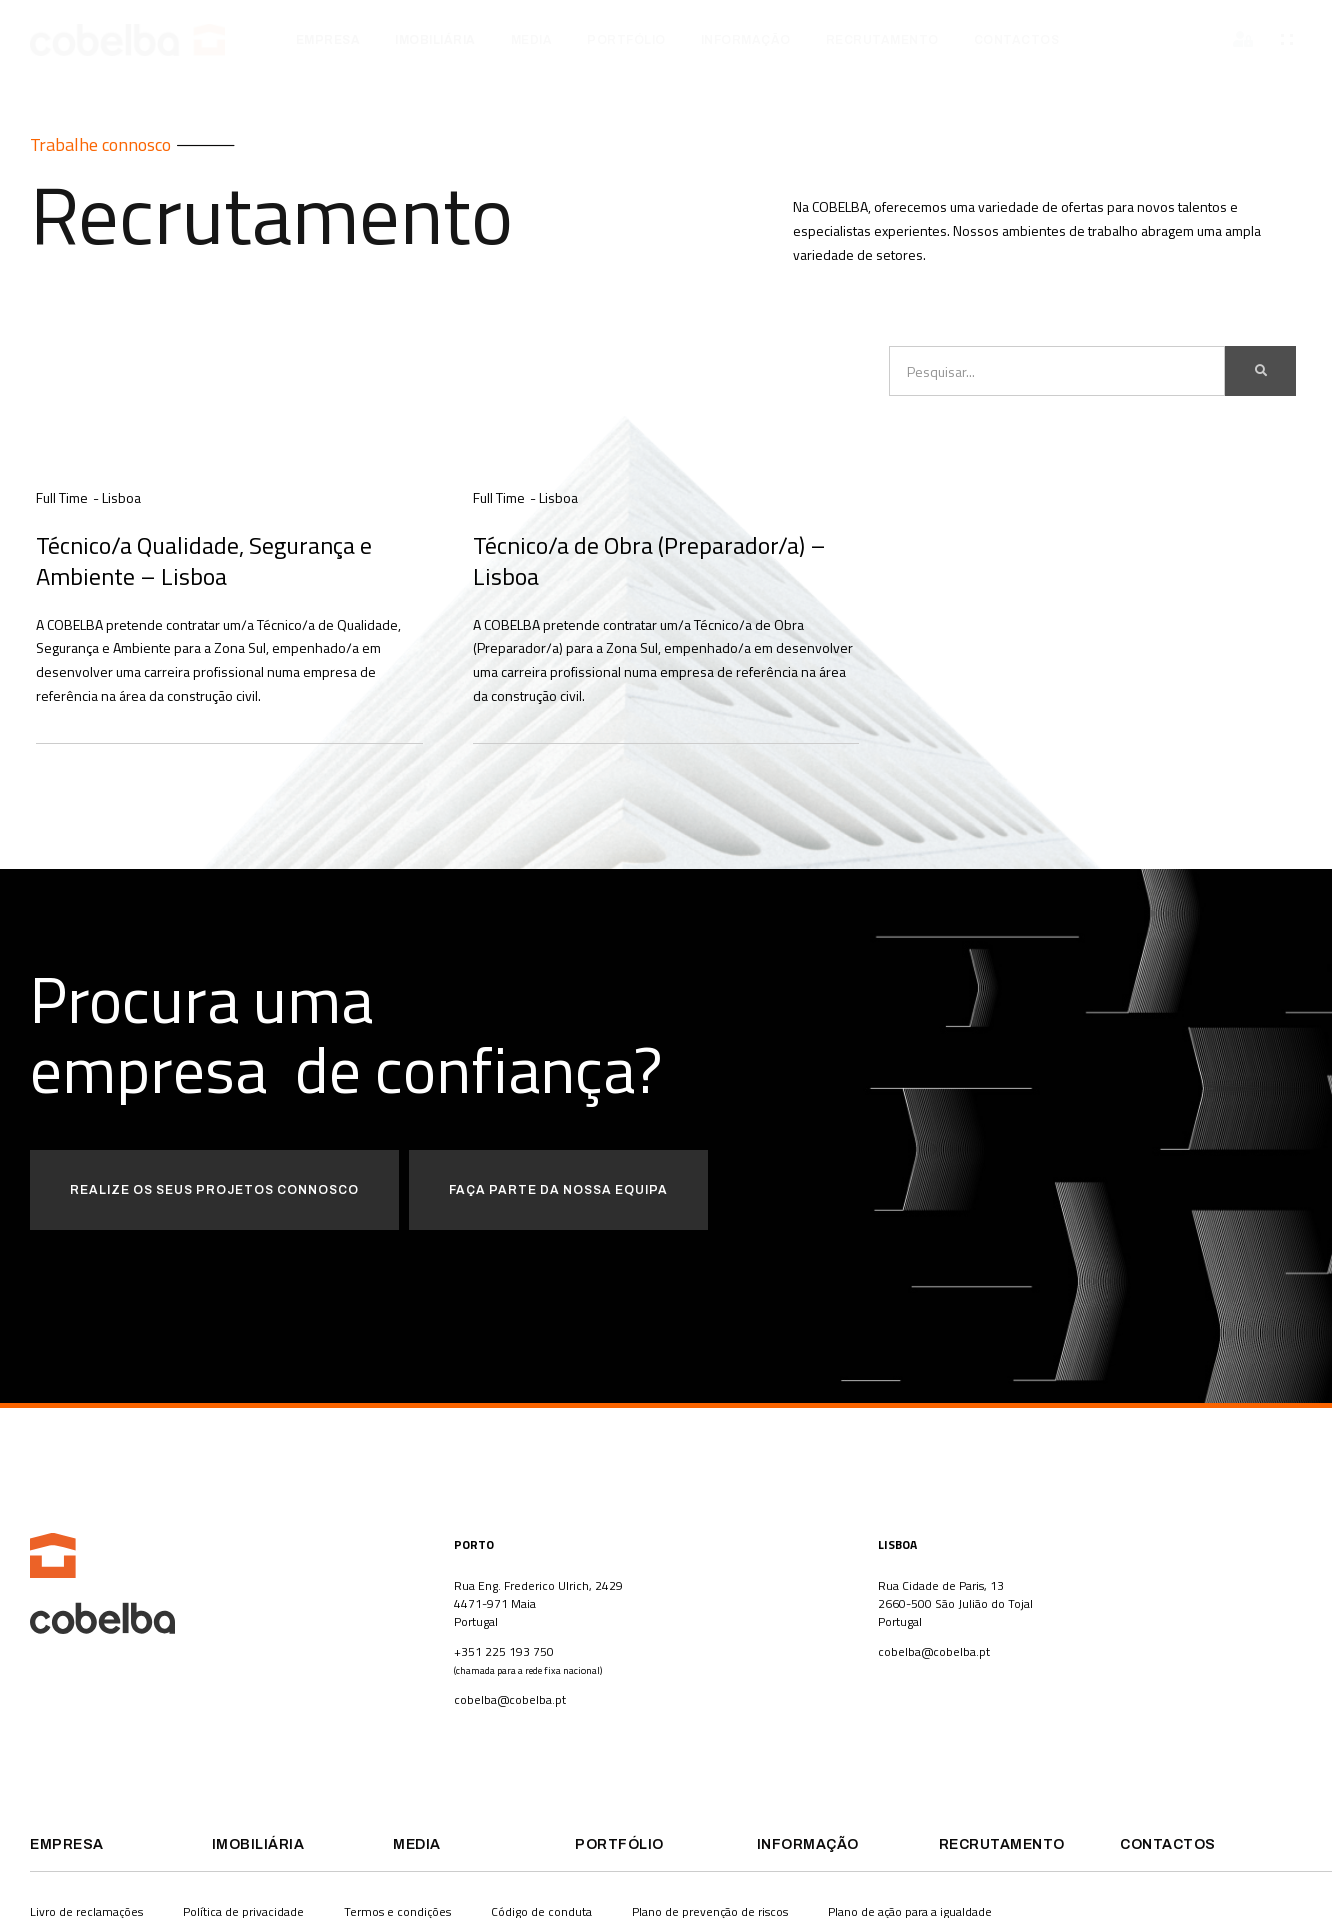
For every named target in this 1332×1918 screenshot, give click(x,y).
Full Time (62, 497)
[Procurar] (1260, 371)
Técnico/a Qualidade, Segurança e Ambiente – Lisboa (204, 560)
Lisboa (121, 497)
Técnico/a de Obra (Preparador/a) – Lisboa (649, 560)
